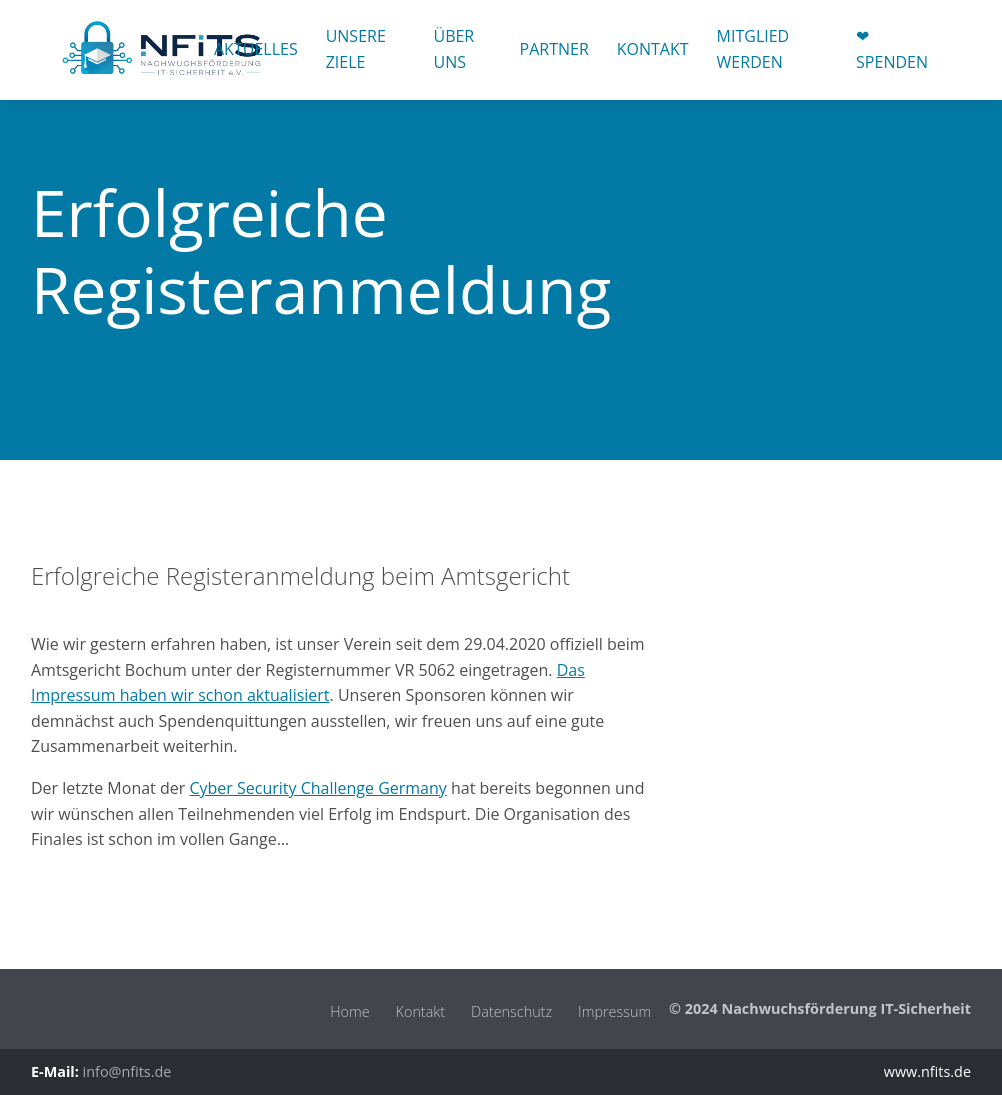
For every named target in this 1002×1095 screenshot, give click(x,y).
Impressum (614, 1011)
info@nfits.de (127, 1071)
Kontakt (421, 1011)
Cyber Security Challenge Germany (317, 788)
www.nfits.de (927, 1071)
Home (349, 1011)
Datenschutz (511, 1011)
